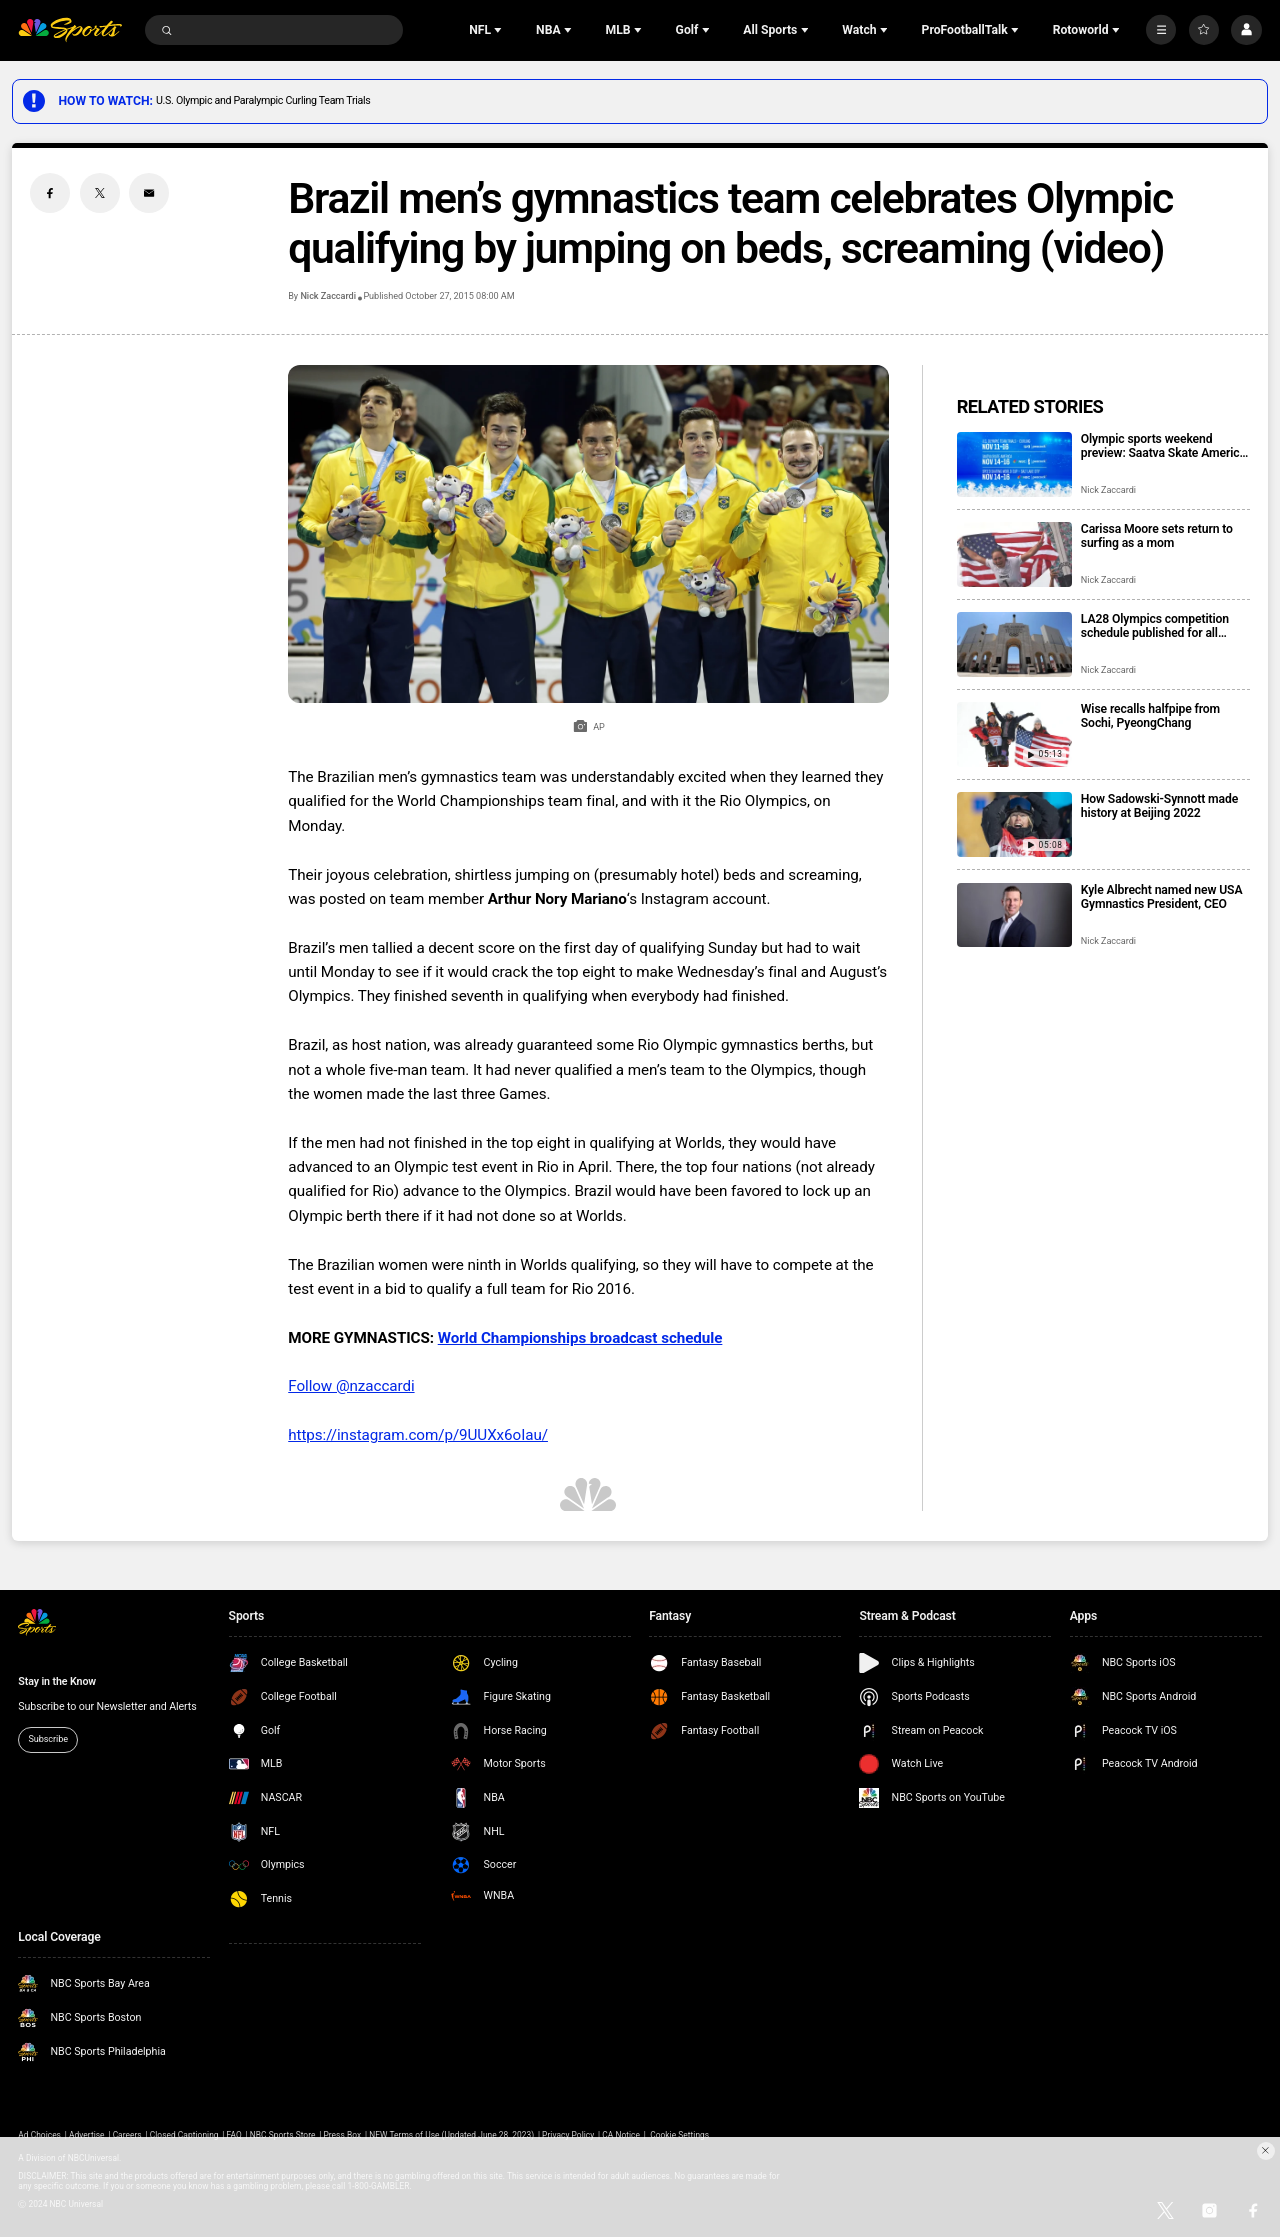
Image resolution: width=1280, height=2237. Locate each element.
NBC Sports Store (283, 2135)
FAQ (234, 2135)
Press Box (342, 2135)
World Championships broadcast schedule (580, 1338)
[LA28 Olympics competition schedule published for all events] (1014, 644)
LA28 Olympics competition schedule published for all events (1155, 626)
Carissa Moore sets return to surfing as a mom (1157, 536)
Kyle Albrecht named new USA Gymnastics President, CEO (1162, 897)
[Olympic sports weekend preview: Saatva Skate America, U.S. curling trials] (1014, 464)
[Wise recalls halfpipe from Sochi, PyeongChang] (1014, 734)
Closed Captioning (184, 2135)
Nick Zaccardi (327, 296)
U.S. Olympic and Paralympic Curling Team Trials (263, 100)
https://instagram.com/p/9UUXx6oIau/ (418, 1435)
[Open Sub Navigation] (500, 30)
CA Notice (621, 2135)
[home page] (70, 30)
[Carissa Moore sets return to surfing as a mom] (1014, 554)
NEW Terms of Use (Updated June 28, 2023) (451, 2135)
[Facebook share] (50, 193)
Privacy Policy (568, 2135)
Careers (127, 2135)
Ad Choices (39, 2135)
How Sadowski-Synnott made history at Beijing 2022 (1159, 806)
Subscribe (48, 1739)
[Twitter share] (100, 193)
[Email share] (149, 193)
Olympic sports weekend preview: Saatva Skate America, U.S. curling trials (1165, 446)
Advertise (87, 2135)
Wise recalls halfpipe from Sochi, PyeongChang (1150, 716)
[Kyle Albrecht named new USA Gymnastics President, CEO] (1014, 915)
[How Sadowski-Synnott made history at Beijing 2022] (1014, 824)
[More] (1161, 30)
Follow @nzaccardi (351, 1386)
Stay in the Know (57, 1681)
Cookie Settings (679, 2135)
